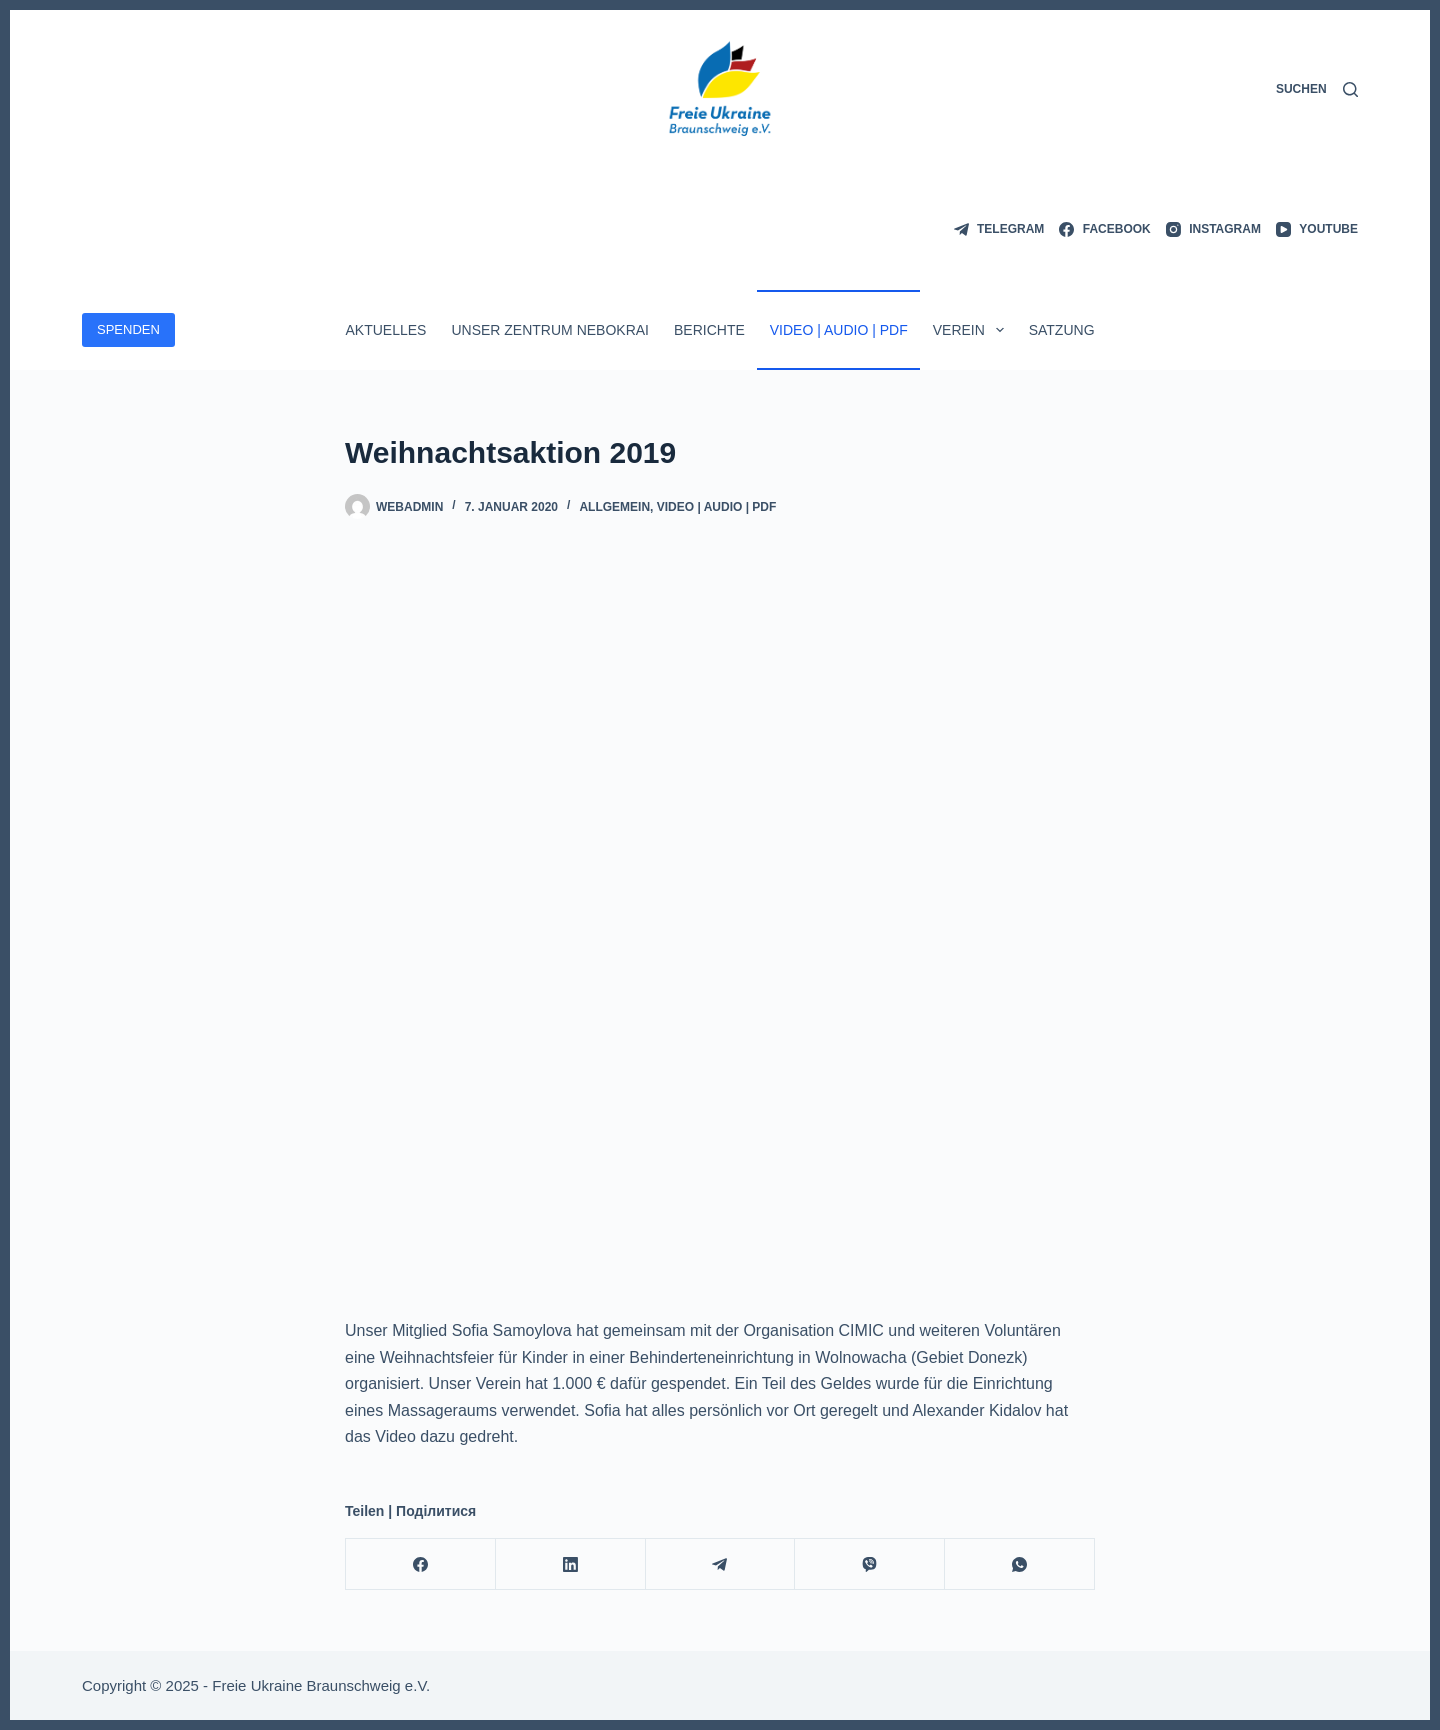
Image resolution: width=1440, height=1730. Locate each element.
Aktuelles (385, 330)
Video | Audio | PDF (839, 330)
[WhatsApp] (1020, 1564)
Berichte (709, 330)
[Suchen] (1317, 90)
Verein (972, 330)
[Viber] (870, 1564)
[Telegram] (999, 230)
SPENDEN (128, 329)
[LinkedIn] (571, 1564)
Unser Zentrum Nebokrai (550, 330)
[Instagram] (1213, 230)
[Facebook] (1104, 230)
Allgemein (614, 507)
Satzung (1062, 330)
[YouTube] (1317, 230)
